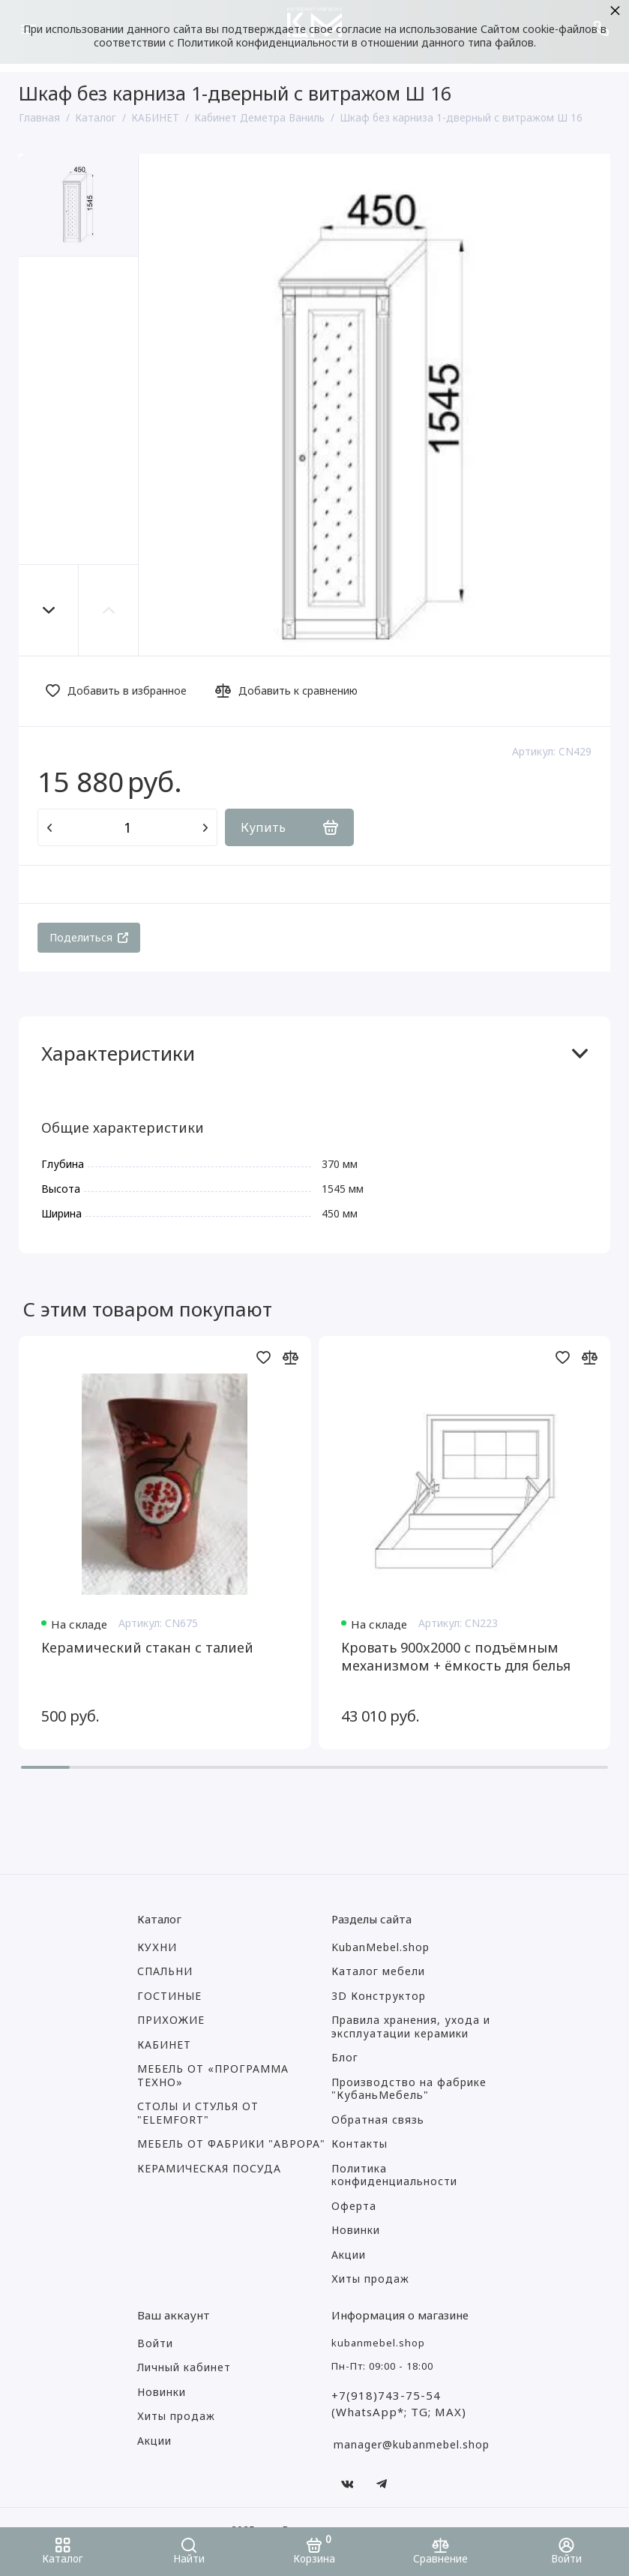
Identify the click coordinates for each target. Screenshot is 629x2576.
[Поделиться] (88, 938)
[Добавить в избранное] (120, 690)
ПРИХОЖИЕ (171, 2020)
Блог (344, 2057)
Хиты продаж (370, 2279)
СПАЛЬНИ (165, 1971)
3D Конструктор (378, 1996)
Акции (348, 2255)
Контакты (359, 2144)
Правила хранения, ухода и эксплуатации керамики (410, 2026)
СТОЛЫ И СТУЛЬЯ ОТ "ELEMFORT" (198, 2113)
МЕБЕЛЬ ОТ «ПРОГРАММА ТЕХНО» (213, 2075)
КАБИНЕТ (164, 2045)
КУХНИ (157, 1947)
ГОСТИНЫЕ (169, 1996)
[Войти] (566, 2551)
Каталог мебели (378, 1971)
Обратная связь (377, 2120)
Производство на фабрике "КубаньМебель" (409, 2089)
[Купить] (289, 827)
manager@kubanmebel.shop (412, 2444)
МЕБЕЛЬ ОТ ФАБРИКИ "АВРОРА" (231, 2144)
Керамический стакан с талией (147, 1647)
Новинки (355, 2230)
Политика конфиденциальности (394, 2175)
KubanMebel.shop (380, 1947)
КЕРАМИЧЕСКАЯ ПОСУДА (209, 2168)
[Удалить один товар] (49, 827)
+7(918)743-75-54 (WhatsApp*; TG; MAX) (398, 2404)
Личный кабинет (184, 2367)
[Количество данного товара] (127, 827)
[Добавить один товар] (205, 827)
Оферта (353, 2206)
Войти (155, 2343)
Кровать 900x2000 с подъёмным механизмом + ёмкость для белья (456, 1656)
